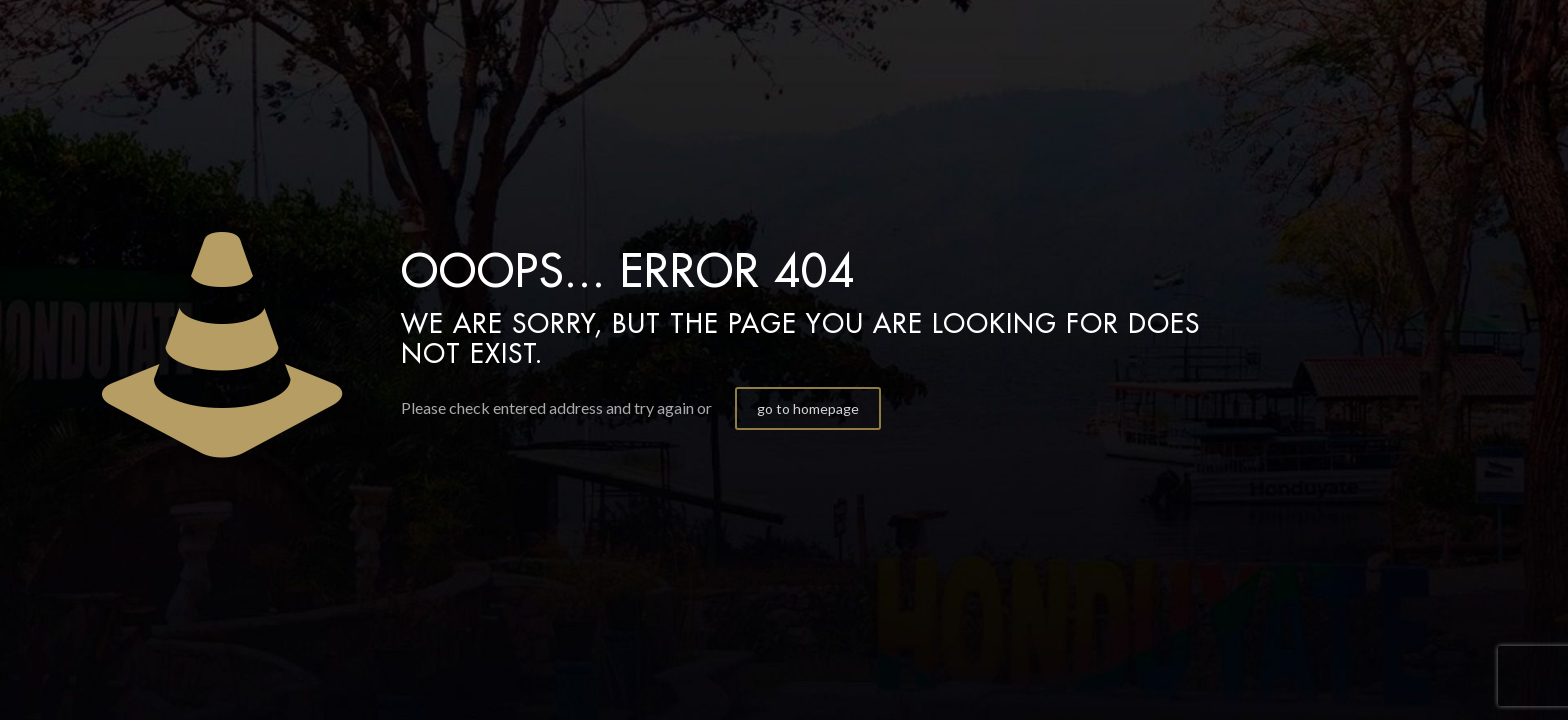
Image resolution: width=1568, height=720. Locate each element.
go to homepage (808, 408)
